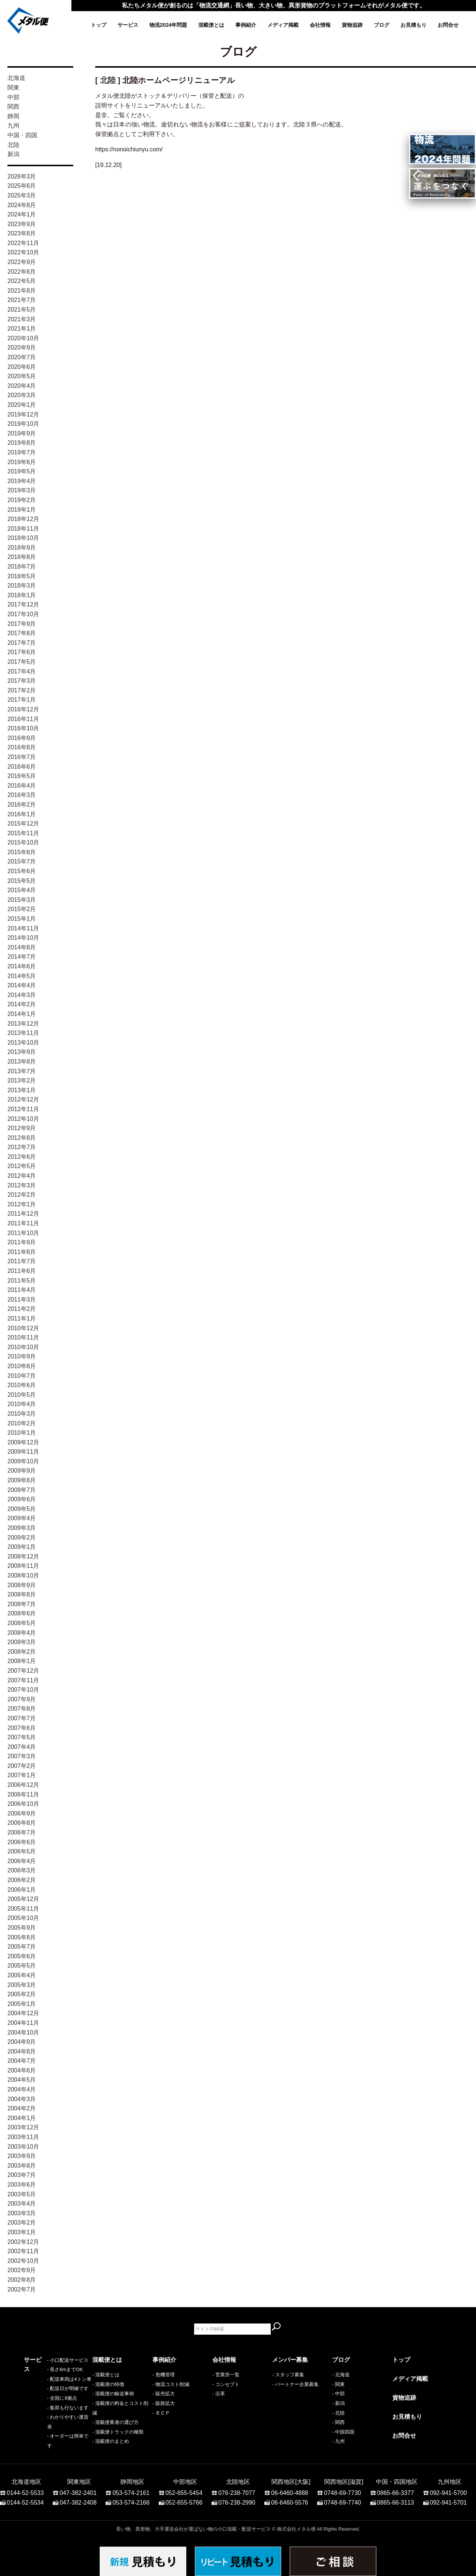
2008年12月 (23, 1556)
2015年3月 (21, 900)
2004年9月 (21, 2042)
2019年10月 (23, 424)
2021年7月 (21, 300)
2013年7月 (21, 1071)
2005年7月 (21, 1946)
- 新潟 (338, 2403)
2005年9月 (21, 1927)
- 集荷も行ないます (44, 2422)
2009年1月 (21, 1547)
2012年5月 (21, 1166)
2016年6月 (21, 766)
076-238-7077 (236, 2489)
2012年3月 (21, 1185)
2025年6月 (21, 186)
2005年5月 (21, 1965)
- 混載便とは (105, 2374)
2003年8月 (21, 2165)
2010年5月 (21, 1395)
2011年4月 (21, 1290)
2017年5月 (21, 662)
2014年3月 (21, 995)
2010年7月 (21, 1376)
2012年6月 (21, 1157)
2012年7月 (21, 1147)
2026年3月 (21, 176)
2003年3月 (21, 2213)
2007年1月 (21, 1775)
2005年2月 (21, 1994)
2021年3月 (21, 319)
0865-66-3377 (395, 2489)
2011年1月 (21, 1318)
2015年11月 (23, 833)
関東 (13, 87)
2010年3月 (21, 1414)
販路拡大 (165, 2403)
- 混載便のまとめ (110, 2441)
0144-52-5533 (25, 2489)
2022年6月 (21, 271)
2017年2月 (21, 690)
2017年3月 (21, 681)
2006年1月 (21, 1890)
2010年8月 (21, 1366)
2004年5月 (21, 2080)
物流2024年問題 (168, 25)
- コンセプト (225, 2384)
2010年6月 (21, 1385)
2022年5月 (21, 281)
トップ (98, 25)
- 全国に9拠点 (39, 2413)
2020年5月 (21, 376)
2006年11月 (23, 1794)
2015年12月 (23, 823)
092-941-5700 (448, 2489)
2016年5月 (21, 776)
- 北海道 (341, 2374)
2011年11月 (23, 1223)
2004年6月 (21, 2070)
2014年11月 (23, 928)
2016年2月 (21, 804)
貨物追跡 (352, 25)
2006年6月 (21, 1842)
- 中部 (338, 2393)
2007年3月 (21, 1756)
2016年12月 (23, 709)
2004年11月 (23, 2023)
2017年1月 (21, 700)
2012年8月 (21, 1138)
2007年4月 (21, 1747)
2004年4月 (21, 2089)
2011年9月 (21, 1242)
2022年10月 (23, 252)
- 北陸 (338, 2413)
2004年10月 (23, 2032)
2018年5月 (21, 576)
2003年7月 (21, 2175)
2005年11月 (23, 1909)
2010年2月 (21, 1423)
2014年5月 (21, 976)
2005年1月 (21, 2004)
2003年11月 (23, 2137)
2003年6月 (21, 2184)
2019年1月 (21, 509)
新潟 (13, 154)
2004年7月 (21, 2061)
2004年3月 (21, 2099)
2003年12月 (23, 2127)
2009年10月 (23, 1461)
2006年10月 (23, 1804)
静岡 (13, 116)
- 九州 (338, 2441)
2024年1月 (21, 214)
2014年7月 (21, 956)
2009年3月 (21, 1528)
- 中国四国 (343, 2432)
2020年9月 (21, 347)
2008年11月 (23, 1566)
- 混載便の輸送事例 (113, 2393)
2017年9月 (21, 624)
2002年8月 (21, 2280)
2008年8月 (21, 1594)
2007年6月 (21, 1728)
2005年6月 (21, 1956)
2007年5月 (21, 1737)
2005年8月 (21, 1937)
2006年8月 (21, 1823)
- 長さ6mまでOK (42, 2384)
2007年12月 (23, 1671)
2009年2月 (21, 1537)
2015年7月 (21, 861)
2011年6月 (21, 1271)
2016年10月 (23, 728)
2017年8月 (21, 633)
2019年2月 (21, 500)
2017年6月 (21, 652)
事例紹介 (245, 25)
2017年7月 (21, 643)
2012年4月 (21, 1176)
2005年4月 (21, 1975)
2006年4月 (21, 1861)
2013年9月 (21, 1052)
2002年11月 (23, 2251)
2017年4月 (21, 671)
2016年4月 (21, 785)
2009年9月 (21, 1470)
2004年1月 (21, 2118)
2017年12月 (23, 604)
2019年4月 (21, 481)
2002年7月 (21, 2289)
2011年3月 (21, 1299)
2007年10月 (23, 1689)
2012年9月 (21, 1128)
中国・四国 (22, 135)
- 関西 (338, 2422)
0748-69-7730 (342, 2489)
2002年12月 (23, 2242)
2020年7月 (21, 357)
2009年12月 (23, 1442)
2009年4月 (21, 1518)
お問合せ (448, 25)
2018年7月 (21, 566)
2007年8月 (21, 1708)
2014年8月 (21, 947)
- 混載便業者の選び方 (115, 2422)
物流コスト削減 (172, 2384)
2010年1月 (21, 1432)
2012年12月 (23, 1099)
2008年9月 (21, 1585)
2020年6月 (21, 367)
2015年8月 (21, 852)
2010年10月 (23, 1347)
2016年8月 (21, 747)
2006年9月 (21, 1813)
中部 (13, 97)
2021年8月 (21, 290)
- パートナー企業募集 (295, 2384)
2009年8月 (21, 1480)
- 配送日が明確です (44, 2403)
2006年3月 (21, 1870)
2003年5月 (21, 2194)
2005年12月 (23, 1899)
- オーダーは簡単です (47, 2441)
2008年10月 (23, 1575)
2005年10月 (23, 1918)
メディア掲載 (283, 25)
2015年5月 (21, 881)
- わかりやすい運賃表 (47, 2432)
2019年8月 (21, 443)
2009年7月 (21, 1490)
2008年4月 (21, 1633)
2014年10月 (23, 938)
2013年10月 (23, 1042)
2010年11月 (23, 1337)
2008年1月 (21, 1661)
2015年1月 (21, 919)
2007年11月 (23, 1680)
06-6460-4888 (289, 2489)
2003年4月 (21, 2203)
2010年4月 (21, 1404)
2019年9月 (21, 433)
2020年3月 (21, 395)
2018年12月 (23, 519)
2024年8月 (21, 205)
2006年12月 (23, 1785)
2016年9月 (21, 738)
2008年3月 (21, 1642)
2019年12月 (23, 414)
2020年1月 (21, 405)
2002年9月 (21, 2270)
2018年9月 (21, 547)
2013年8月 (21, 1061)
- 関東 (338, 2384)
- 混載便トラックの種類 (118, 2432)
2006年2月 (21, 1880)
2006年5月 (21, 1851)
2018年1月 (21, 595)
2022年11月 (23, 243)
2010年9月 (21, 1356)
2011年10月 (23, 1233)
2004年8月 (21, 2051)
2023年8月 (21, 233)
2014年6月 (21, 966)
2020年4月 (21, 386)
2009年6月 (21, 1499)
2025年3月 (21, 195)
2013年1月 (21, 1090)
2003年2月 (21, 2222)
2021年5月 (21, 309)
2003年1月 (21, 2232)
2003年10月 (23, 2147)
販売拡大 (165, 2393)
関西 (13, 106)
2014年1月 (21, 1014)
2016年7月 (21, 757)
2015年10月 (23, 842)
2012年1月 (21, 1204)
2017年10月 (23, 614)
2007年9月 (21, 1699)
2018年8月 (21, 557)
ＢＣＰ (162, 2413)
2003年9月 (21, 2156)
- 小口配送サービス (44, 2374)
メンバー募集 (290, 2360)
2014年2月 (21, 1004)
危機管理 (165, 2374)
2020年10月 (23, 338)
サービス (128, 25)
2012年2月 (21, 1194)
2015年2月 (21, 909)
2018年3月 (21, 585)
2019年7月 (21, 452)
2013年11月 (23, 1033)
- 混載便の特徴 (108, 2384)
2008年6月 (21, 1613)
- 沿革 (218, 2393)
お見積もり (414, 25)
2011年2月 (21, 1309)
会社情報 (320, 25)
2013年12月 (23, 1023)
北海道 (16, 78)
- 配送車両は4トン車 (46, 2393)
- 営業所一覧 (225, 2374)
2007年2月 (21, 1766)
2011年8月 (21, 1252)
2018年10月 (23, 538)
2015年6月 (21, 871)
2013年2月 (21, 1080)
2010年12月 (23, 1328)
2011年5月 (21, 1280)
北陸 (13, 145)
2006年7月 (21, 1832)
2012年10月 (23, 1119)
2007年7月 (21, 1718)
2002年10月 (23, 2261)
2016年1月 (21, 814)
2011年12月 (23, 1213)
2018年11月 (23, 528)
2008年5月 (21, 1623)
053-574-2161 (130, 2489)
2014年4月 (21, 985)
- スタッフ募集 (288, 2374)
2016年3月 (21, 795)
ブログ (381, 25)
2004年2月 (21, 2108)
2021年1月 (21, 328)
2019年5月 (21, 471)
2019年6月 (21, 462)
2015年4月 (21, 890)
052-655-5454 (184, 2489)
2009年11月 (23, 1451)
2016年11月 (23, 719)
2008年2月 (21, 1652)
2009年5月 (21, 1509)
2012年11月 (23, 1109)
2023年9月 (21, 224)
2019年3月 (21, 490)
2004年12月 (23, 2013)
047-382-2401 (78, 2489)
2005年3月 (21, 1985)
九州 (13, 125)
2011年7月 (21, 1261)
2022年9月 (21, 262)
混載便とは (211, 25)
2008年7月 (21, 1604)
